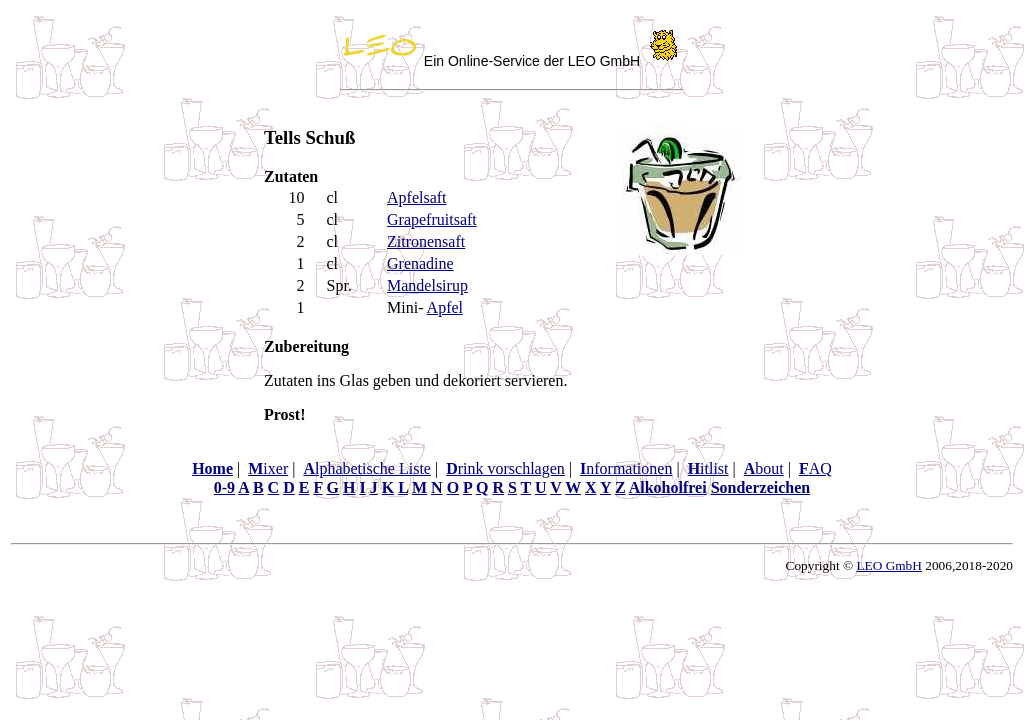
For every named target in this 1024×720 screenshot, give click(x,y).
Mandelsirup (427, 285)
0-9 (224, 487)
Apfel (445, 307)
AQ (815, 468)
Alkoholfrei (668, 487)
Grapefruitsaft (432, 219)
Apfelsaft (417, 197)
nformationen (626, 468)
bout (764, 468)
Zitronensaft (426, 241)
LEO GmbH (889, 565)
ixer (268, 468)
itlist (708, 468)
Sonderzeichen (761, 487)
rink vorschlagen (505, 468)
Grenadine (420, 263)
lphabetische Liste (367, 468)
